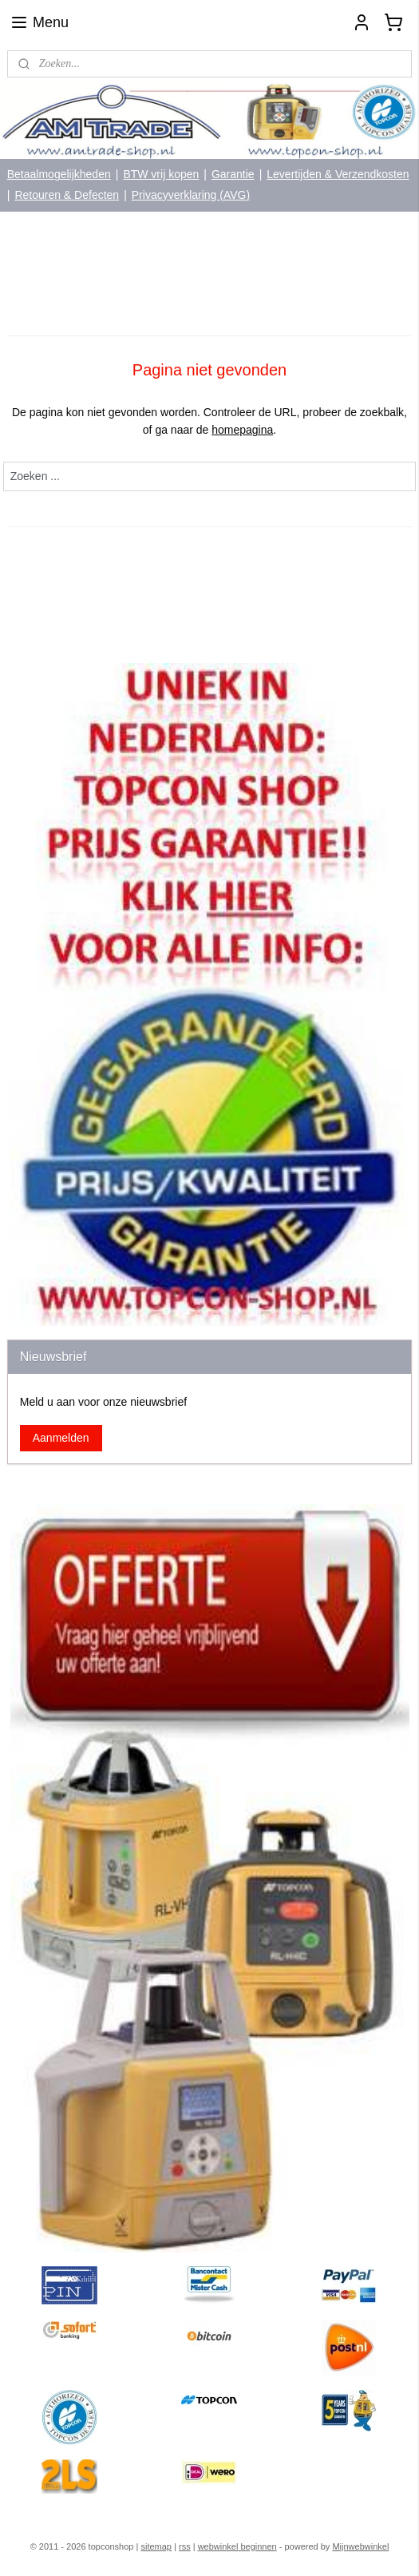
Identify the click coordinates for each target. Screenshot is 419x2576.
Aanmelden (61, 1437)
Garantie (233, 174)
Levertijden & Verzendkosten (338, 174)
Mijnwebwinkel (360, 2546)
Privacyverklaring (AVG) (191, 195)
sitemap (156, 2546)
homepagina (242, 429)
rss (185, 2546)
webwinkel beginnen (237, 2546)
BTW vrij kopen (161, 174)
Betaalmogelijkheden (59, 174)
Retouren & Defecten (66, 195)
